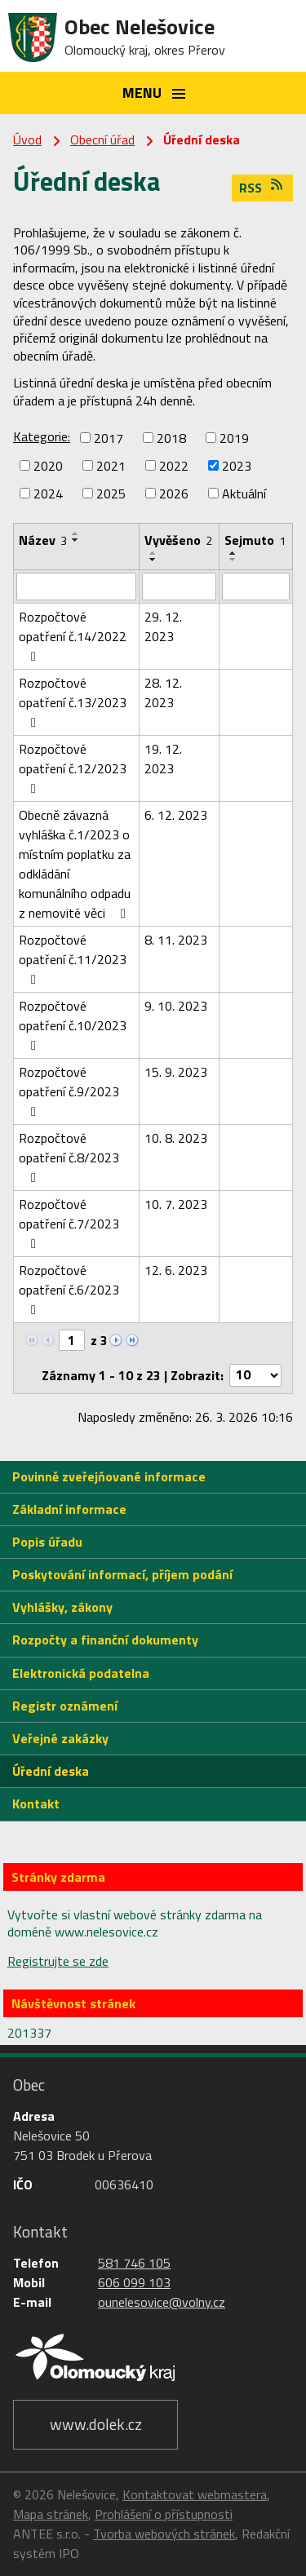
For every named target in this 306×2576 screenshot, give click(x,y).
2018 (171, 438)
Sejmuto (255, 540)
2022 (173, 466)
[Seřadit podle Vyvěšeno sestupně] (153, 559)
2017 (108, 438)
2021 (111, 466)
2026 (173, 493)
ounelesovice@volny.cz (161, 2302)
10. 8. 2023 (175, 1138)
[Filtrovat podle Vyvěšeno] (179, 586)
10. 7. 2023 (175, 1204)
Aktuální (244, 493)
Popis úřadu (47, 1541)
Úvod (27, 139)
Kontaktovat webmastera (194, 2494)
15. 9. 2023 (175, 1072)
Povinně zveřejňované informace (109, 1476)
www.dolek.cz (96, 2424)
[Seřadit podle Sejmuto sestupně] (233, 559)
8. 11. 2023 (175, 939)
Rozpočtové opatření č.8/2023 (69, 1156)
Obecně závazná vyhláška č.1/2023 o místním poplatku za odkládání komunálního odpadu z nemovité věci (75, 864)
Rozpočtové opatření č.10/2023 (72, 1024)
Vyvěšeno (178, 540)
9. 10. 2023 (175, 1006)
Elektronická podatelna (80, 1673)
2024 (48, 493)
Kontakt (36, 1803)
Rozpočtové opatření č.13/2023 (72, 701)
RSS (262, 187)
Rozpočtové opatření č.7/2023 (69, 1222)
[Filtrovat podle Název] (76, 586)
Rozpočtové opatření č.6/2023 (69, 1288)
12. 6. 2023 (175, 1270)
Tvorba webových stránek (164, 2533)
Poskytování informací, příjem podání (122, 1574)
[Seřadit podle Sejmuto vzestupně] (233, 553)
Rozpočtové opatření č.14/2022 (72, 635)
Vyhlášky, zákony (62, 1607)
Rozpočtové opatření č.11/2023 (72, 958)
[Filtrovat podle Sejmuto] (256, 586)
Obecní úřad (102, 139)
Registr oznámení (65, 1705)
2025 (111, 493)
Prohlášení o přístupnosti (164, 2514)
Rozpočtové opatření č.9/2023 (69, 1090)
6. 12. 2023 (175, 815)
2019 (234, 438)
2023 (236, 466)
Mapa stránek (50, 2514)
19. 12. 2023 (163, 758)
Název (43, 540)
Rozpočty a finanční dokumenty (105, 1639)
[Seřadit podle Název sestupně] (76, 540)
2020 (48, 466)
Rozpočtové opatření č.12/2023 (72, 767)
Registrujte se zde (58, 1961)
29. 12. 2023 (163, 626)
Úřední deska (50, 1771)
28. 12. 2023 (163, 692)
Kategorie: (41, 436)
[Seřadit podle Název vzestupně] (76, 533)
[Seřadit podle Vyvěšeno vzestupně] (153, 553)
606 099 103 (134, 2282)
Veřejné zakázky (60, 1738)
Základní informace (69, 1509)
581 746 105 (134, 2263)
